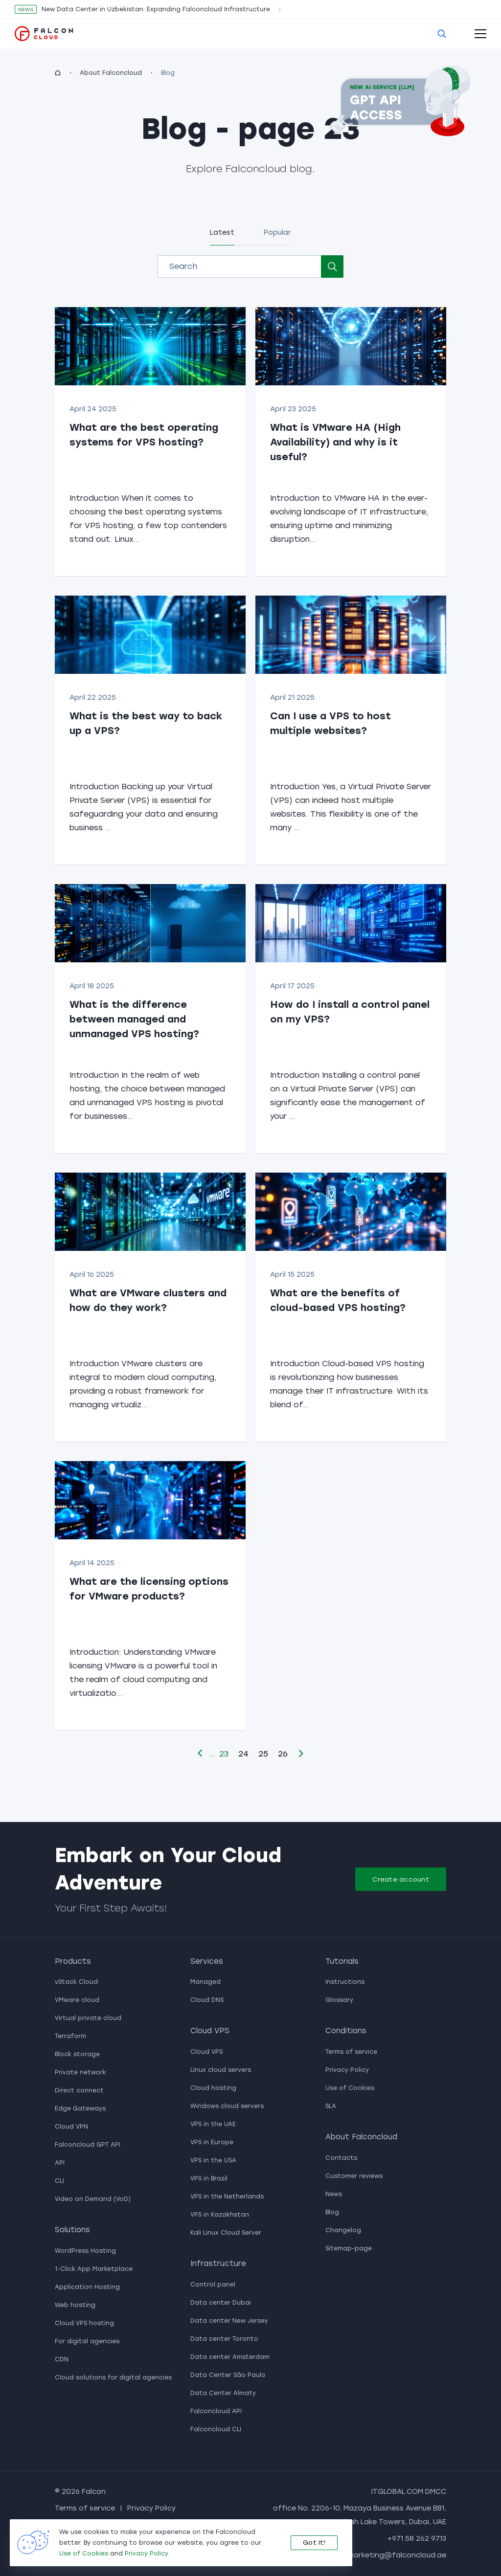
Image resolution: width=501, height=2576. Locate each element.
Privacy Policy (347, 2069)
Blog (332, 2212)
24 (243, 1753)
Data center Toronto (224, 2338)
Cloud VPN (71, 2126)
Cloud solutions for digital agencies (113, 2377)
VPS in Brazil (209, 2178)
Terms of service (351, 2051)
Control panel (212, 2284)
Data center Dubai (220, 2302)
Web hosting (75, 2305)
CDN (61, 2359)
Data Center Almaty (223, 2393)
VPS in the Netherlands (227, 2196)
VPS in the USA (213, 2160)
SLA (330, 2106)
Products (73, 1961)
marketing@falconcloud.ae (396, 2555)
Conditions (345, 2030)
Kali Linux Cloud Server (225, 2232)
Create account (400, 1879)
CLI (59, 2180)
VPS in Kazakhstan (219, 2214)
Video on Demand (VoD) (93, 2199)
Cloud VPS (209, 2030)
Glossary (339, 2000)
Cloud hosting (213, 2088)
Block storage (77, 2054)
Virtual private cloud (88, 2018)
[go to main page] (44, 33)
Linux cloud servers (220, 2069)
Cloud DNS (207, 2000)
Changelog (343, 2230)
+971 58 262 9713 (416, 2538)
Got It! (314, 2542)
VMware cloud (77, 2000)
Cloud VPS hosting (84, 2323)
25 (263, 1753)
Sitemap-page (348, 2248)
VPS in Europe (211, 2142)
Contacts (341, 2157)
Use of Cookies (349, 2088)
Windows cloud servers (227, 2106)
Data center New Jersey (229, 2320)
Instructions (344, 1981)
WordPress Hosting (85, 2250)
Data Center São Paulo (228, 2375)
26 (283, 1753)
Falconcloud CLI (215, 2429)
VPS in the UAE (213, 2124)
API (60, 2162)
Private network (80, 2072)
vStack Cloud (76, 1981)
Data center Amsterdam (230, 2357)
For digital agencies (87, 2341)
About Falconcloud (111, 72)
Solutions (72, 2229)
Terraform (70, 2036)
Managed (205, 1981)
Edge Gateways (80, 2108)
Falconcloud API (216, 2411)
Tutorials (342, 1961)
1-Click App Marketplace (94, 2268)
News (333, 2194)
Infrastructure (218, 2263)
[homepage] (58, 73)
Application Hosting (87, 2287)
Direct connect (79, 2090)
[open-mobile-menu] (480, 34)
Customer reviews (354, 2176)
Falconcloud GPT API (87, 2144)
